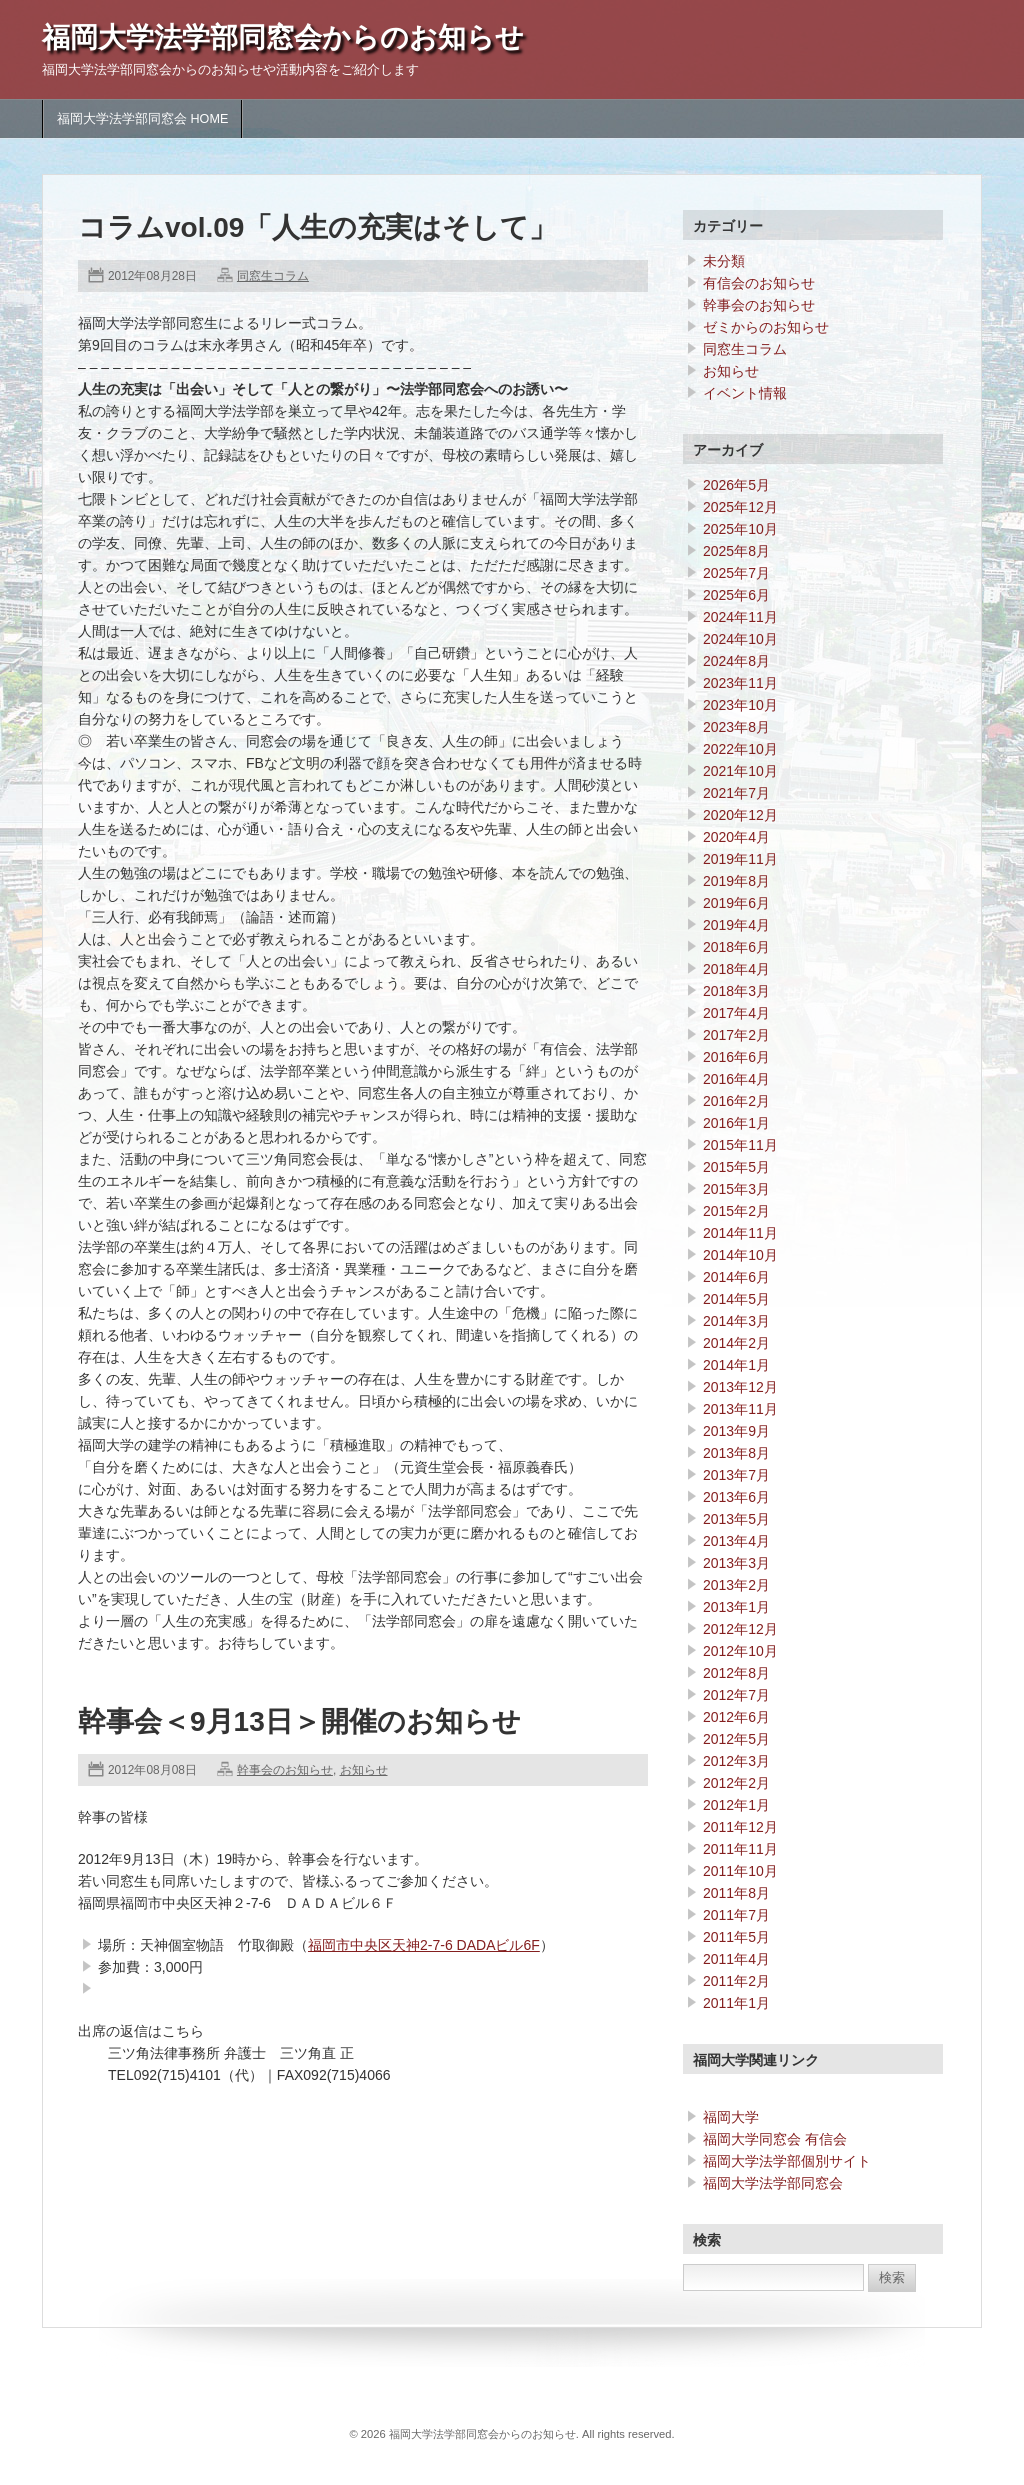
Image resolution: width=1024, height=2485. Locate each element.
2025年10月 (740, 529)
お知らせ (364, 1770)
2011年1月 (736, 2003)
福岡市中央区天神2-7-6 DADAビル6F (424, 1945)
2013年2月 (736, 1585)
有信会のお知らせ (759, 283)
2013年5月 (736, 1519)
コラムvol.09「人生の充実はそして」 (317, 227)
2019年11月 (740, 859)
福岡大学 (731, 2117)
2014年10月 (740, 1255)
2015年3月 (736, 1189)
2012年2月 (736, 1783)
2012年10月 (740, 1651)
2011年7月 (736, 1915)
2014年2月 (736, 1343)
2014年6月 (736, 1277)
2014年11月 (740, 1233)
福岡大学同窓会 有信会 (775, 2139)
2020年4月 (736, 837)
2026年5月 (736, 485)
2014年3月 (736, 1321)
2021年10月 (740, 771)
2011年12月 (740, 1827)
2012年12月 (740, 1629)
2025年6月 (736, 595)
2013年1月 (736, 1607)
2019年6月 (736, 903)
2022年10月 (740, 749)
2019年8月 (736, 881)
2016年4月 (736, 1079)
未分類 (724, 261)
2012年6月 (736, 1717)
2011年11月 (740, 1849)
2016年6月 (736, 1057)
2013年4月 (736, 1541)
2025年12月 (740, 507)
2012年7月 (736, 1695)
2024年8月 (736, 661)
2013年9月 (736, 1431)
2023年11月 (740, 683)
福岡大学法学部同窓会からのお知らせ (283, 37)
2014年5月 (736, 1299)
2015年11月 (740, 1145)
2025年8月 (736, 551)
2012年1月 (736, 1805)
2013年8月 (736, 1453)
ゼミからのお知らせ (766, 327)
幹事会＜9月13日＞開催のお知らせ (299, 1721)
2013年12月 (740, 1387)
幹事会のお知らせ (285, 1770)
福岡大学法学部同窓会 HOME (142, 119)
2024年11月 (740, 617)
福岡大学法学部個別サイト (787, 2161)
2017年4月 (736, 1013)
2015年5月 (736, 1167)
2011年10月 (740, 1871)
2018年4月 (736, 969)
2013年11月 (740, 1409)
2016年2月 (736, 1101)
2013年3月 (736, 1563)
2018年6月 (736, 947)
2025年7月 (736, 573)
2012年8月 (736, 1673)
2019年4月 (736, 925)
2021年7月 (736, 793)
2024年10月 (740, 639)
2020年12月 (740, 815)
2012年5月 (736, 1739)
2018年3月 (736, 991)
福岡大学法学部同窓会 (773, 2183)
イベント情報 (745, 393)
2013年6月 (736, 1497)
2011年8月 (736, 1893)
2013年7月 (736, 1475)
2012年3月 (736, 1761)
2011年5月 (736, 1937)
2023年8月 (736, 727)
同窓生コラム (273, 276)
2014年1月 (736, 1365)
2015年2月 (736, 1211)
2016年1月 (736, 1123)
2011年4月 (736, 1959)
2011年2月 (736, 1981)
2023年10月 (740, 705)
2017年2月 (736, 1035)
